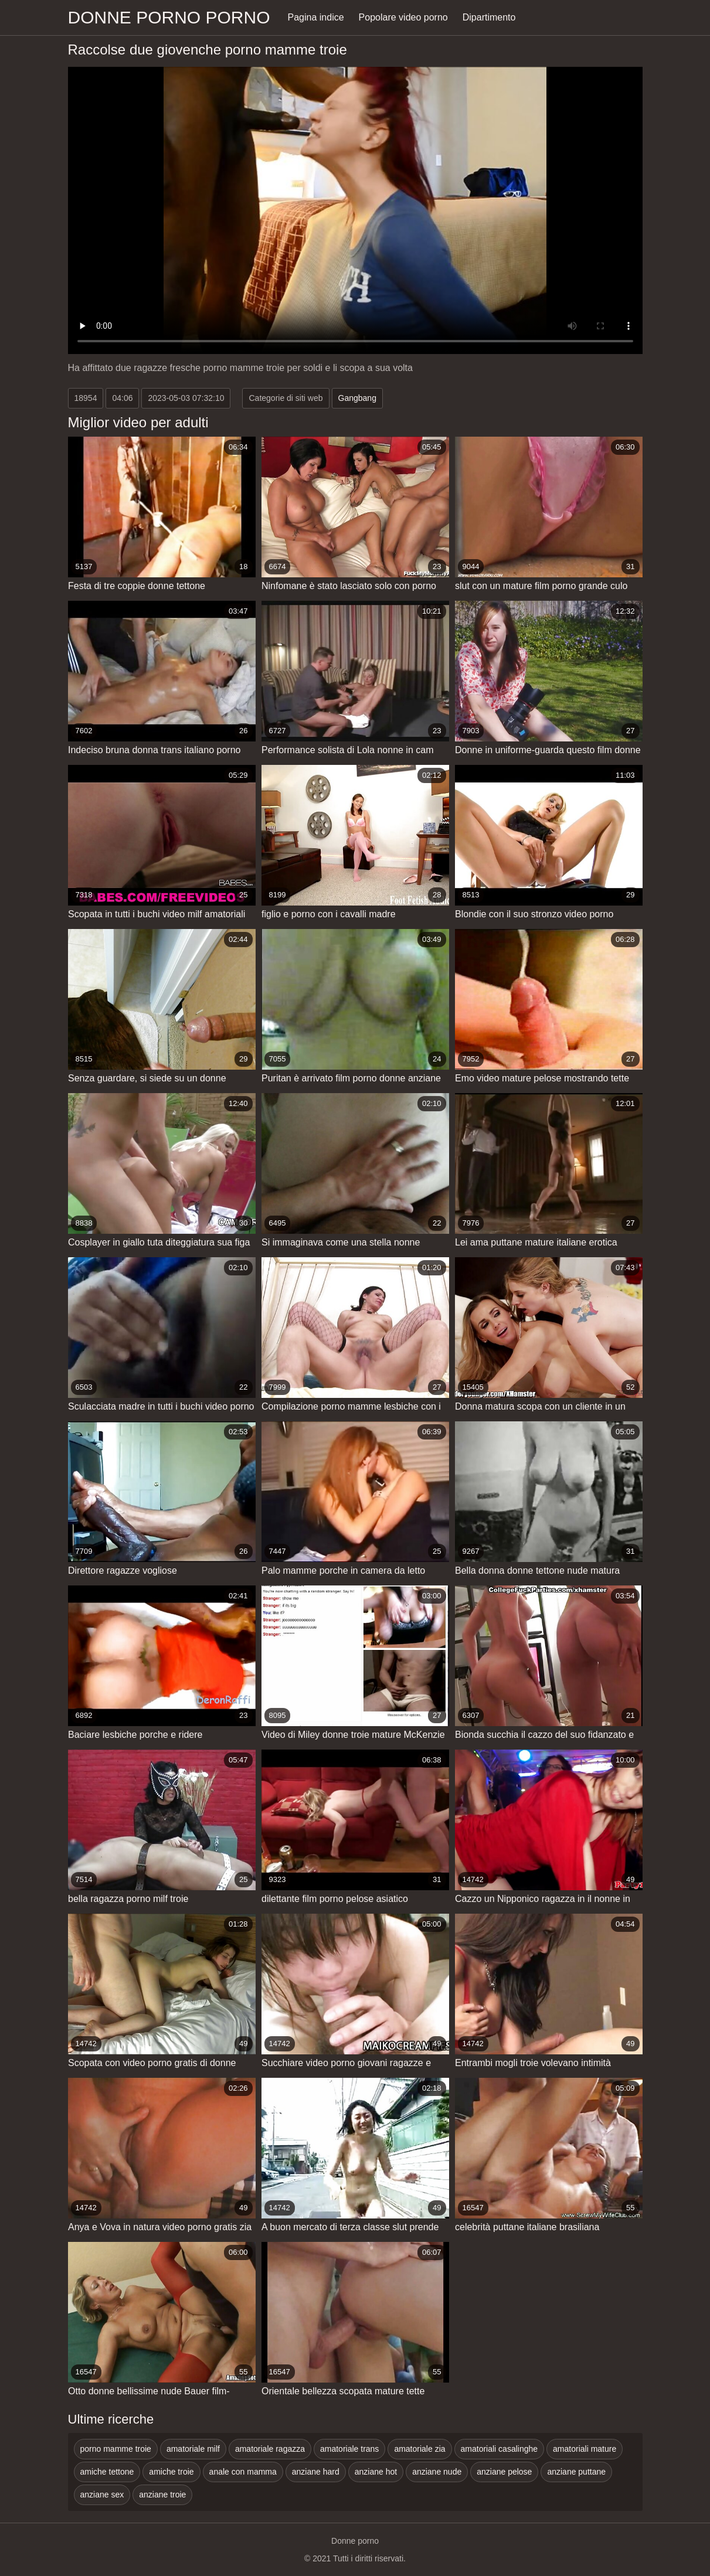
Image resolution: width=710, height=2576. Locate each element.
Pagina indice (316, 17)
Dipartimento (489, 17)
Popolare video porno (403, 17)
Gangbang (357, 398)
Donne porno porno (169, 17)
